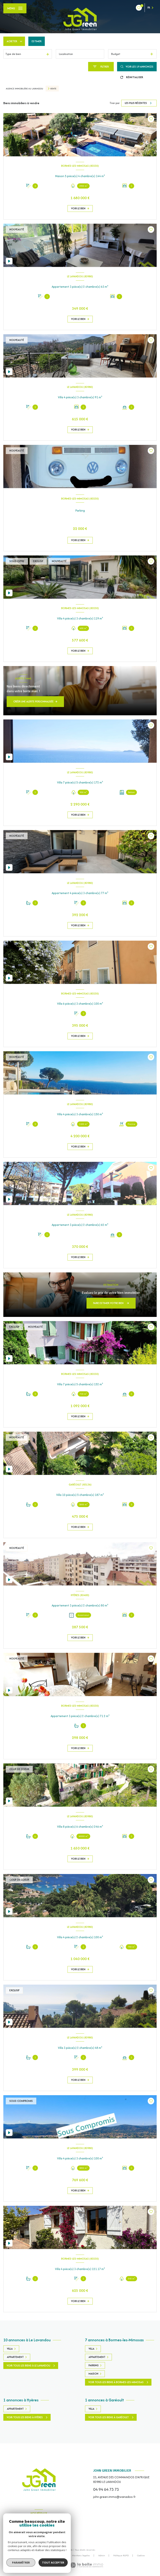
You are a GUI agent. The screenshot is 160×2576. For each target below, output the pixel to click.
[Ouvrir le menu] (14, 8)
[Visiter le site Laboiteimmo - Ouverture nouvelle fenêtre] (86, 2565)
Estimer (36, 41)
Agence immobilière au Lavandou (24, 88)
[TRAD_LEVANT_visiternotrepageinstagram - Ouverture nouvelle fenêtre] (43, 2535)
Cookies (141, 2555)
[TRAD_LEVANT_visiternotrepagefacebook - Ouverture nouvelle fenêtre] (33, 2535)
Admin (101, 2555)
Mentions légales (81, 2555)
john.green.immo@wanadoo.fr (114, 2497)
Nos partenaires (55, 2555)
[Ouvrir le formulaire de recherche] (101, 66)
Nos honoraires (31, 2555)
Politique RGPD (121, 2555)
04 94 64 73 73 (106, 2489)
